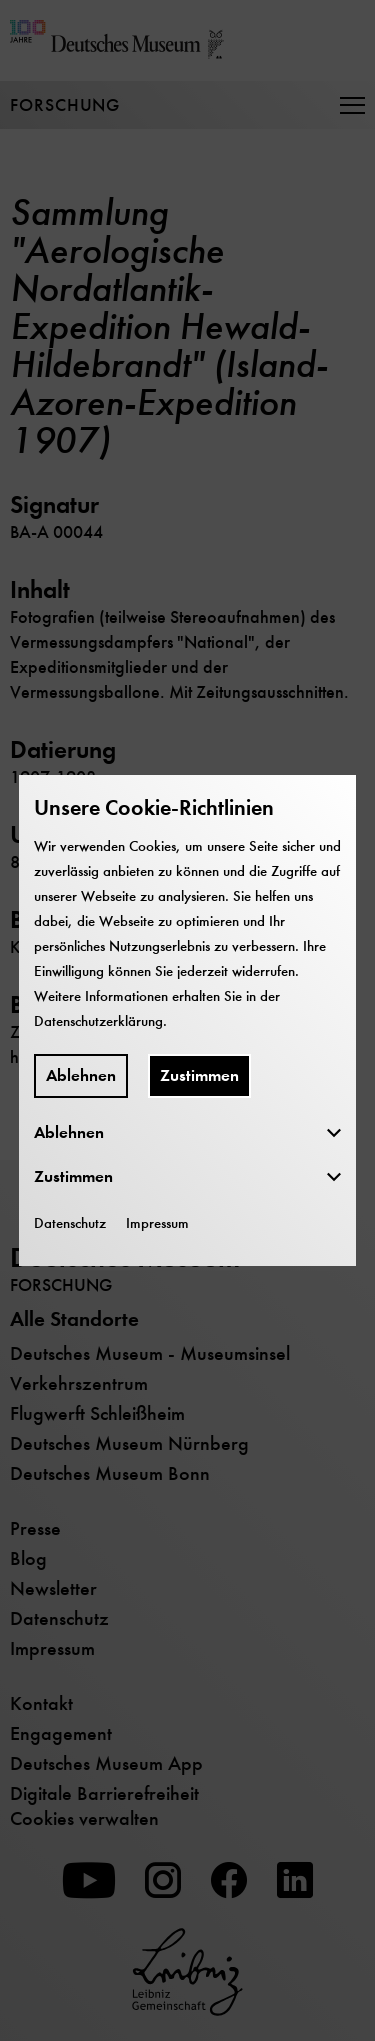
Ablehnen (81, 1075)
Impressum (157, 1223)
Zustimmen (199, 1075)
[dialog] (187, 1020)
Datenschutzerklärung (98, 1021)
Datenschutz (70, 1223)
